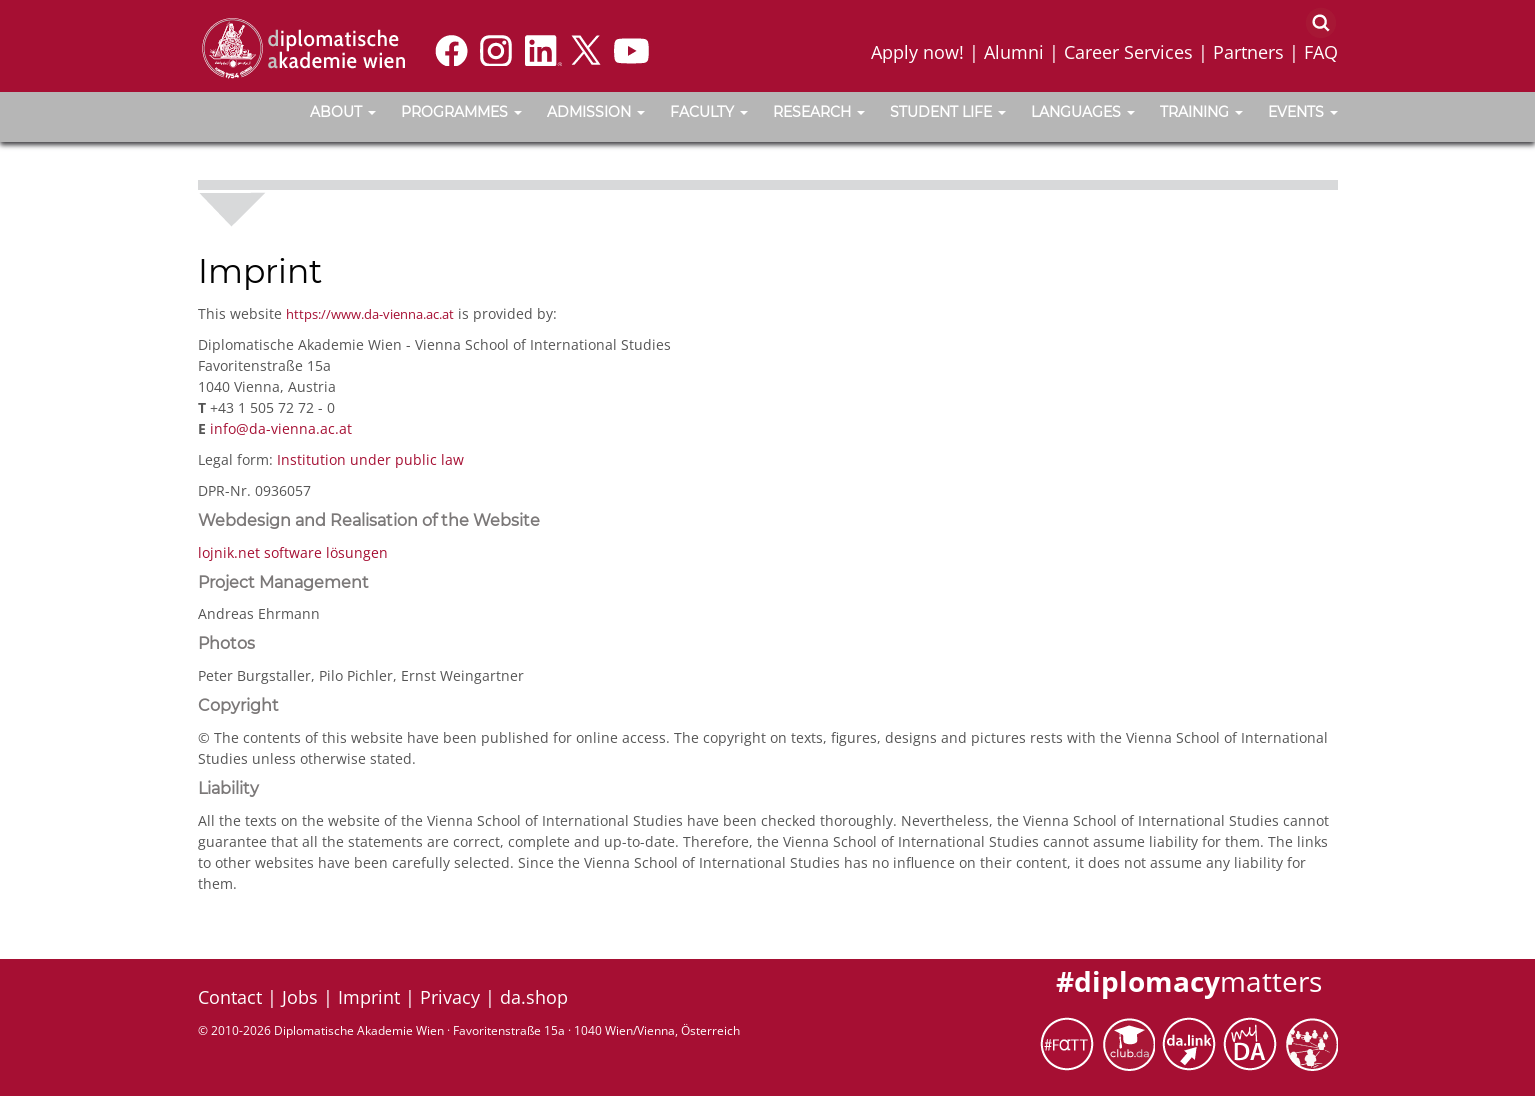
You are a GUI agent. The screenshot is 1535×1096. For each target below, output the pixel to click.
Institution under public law (370, 459)
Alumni (1014, 52)
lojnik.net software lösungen (293, 552)
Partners (1248, 52)
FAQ (1321, 52)
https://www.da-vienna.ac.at (370, 314)
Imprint (369, 997)
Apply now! (917, 52)
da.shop (534, 997)
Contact (230, 997)
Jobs (300, 997)
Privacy (450, 997)
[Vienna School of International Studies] (303, 47)
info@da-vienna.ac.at (281, 428)
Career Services (1128, 52)
